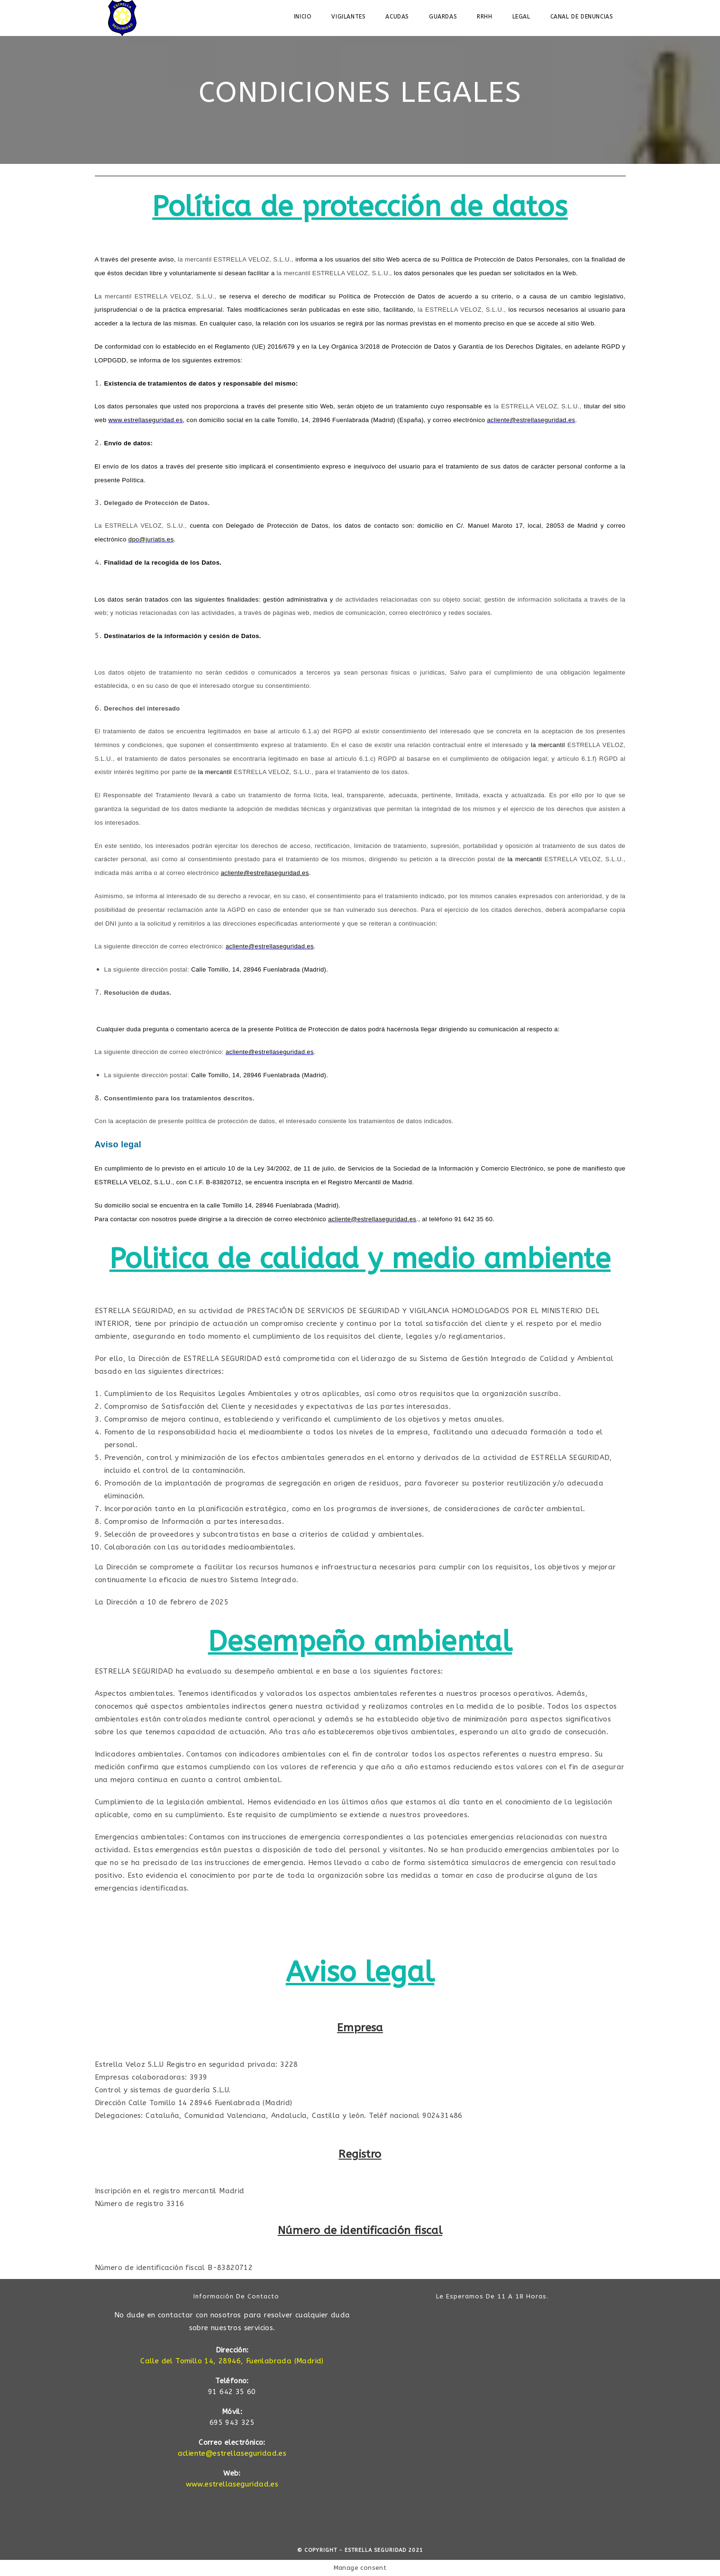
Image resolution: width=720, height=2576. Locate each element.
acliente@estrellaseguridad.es (232, 2453)
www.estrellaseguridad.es (232, 2484)
